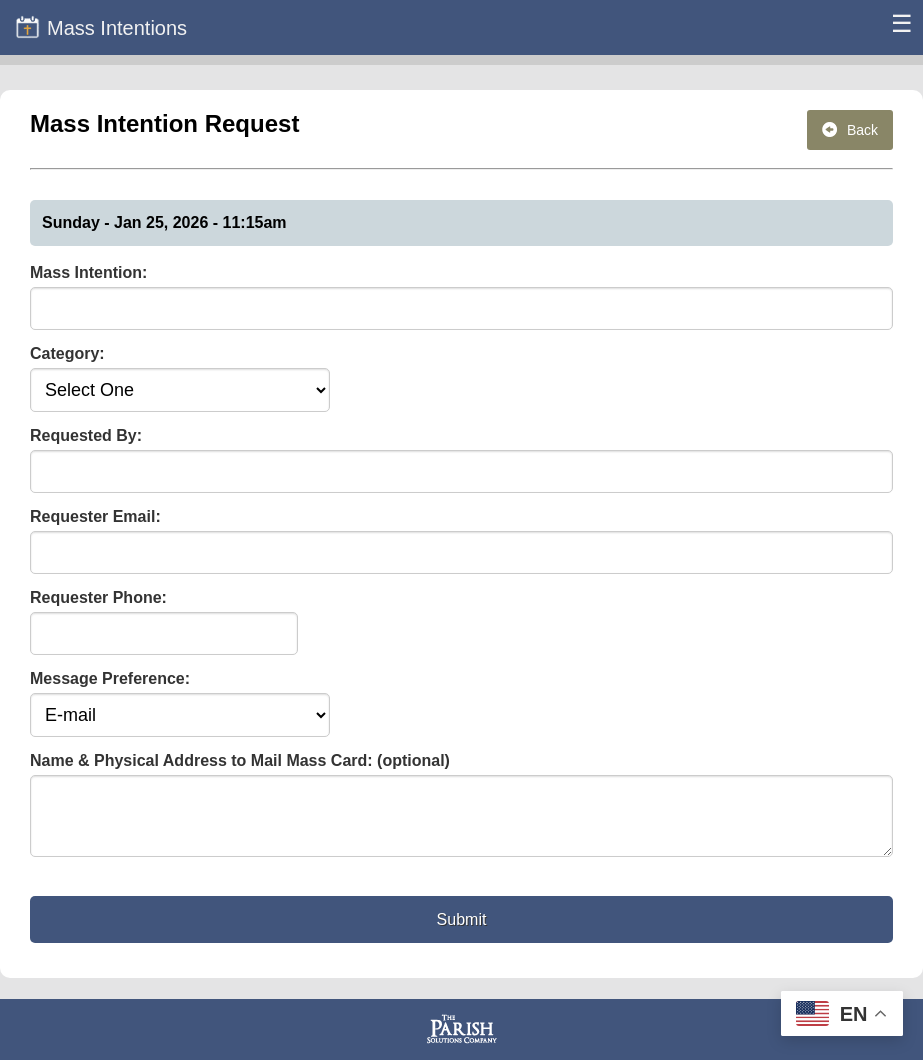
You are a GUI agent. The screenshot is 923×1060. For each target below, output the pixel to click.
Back (850, 130)
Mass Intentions (101, 27)
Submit (462, 931)
